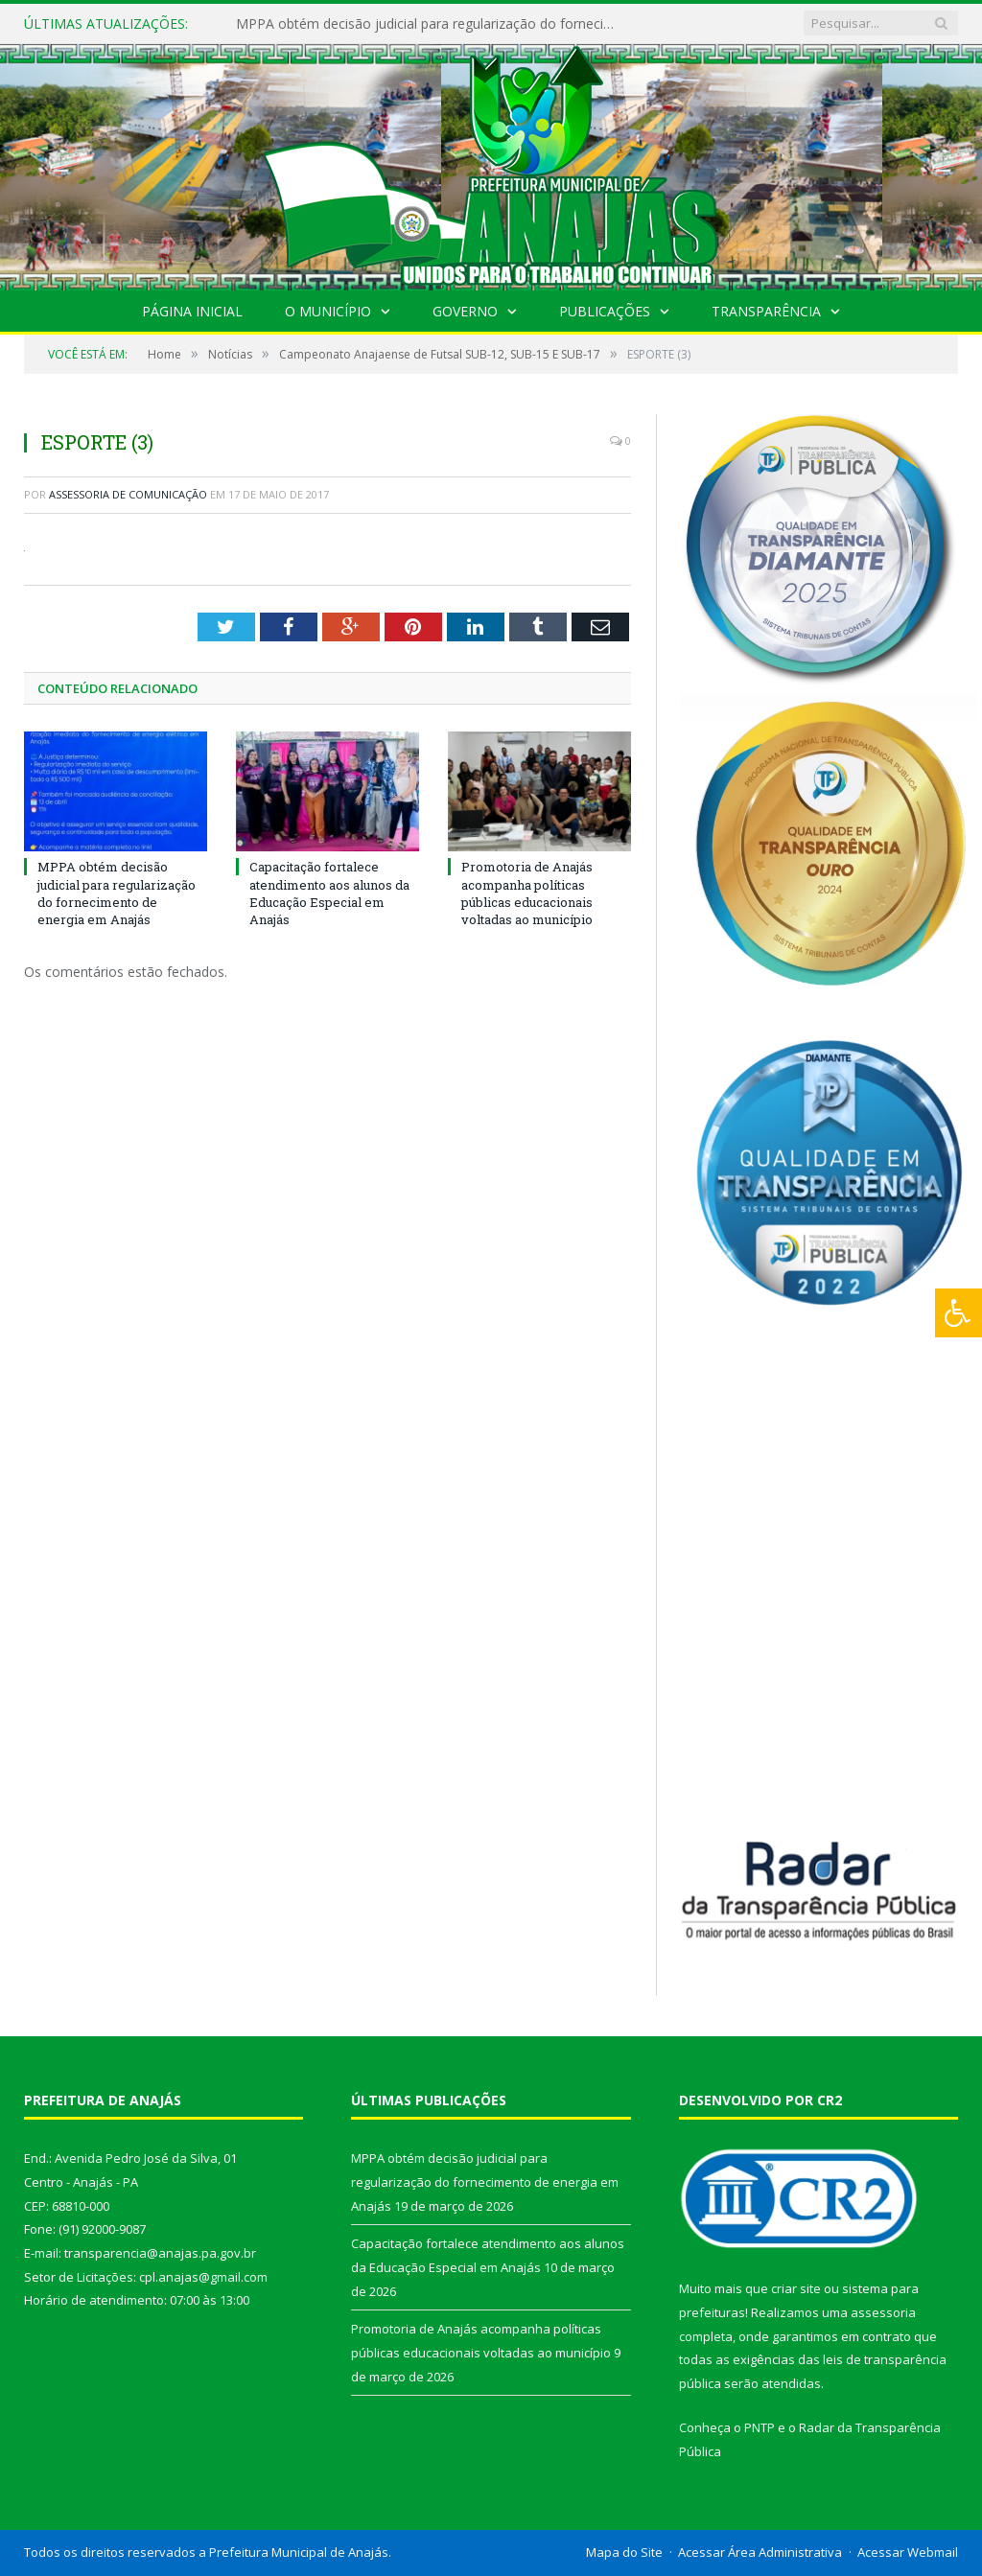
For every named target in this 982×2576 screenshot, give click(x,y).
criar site (796, 2288)
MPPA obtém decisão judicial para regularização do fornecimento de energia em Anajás (432, 24)
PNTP (759, 2427)
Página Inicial (192, 311)
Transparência (766, 311)
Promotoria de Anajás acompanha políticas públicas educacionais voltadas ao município (527, 893)
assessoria (883, 2312)
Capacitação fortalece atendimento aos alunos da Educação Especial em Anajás (329, 893)
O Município (328, 311)
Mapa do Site (624, 2552)
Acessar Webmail (907, 2552)
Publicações (604, 311)
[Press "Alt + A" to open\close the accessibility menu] (958, 1312)
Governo (465, 311)
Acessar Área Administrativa (760, 2552)
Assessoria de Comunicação (128, 494)
